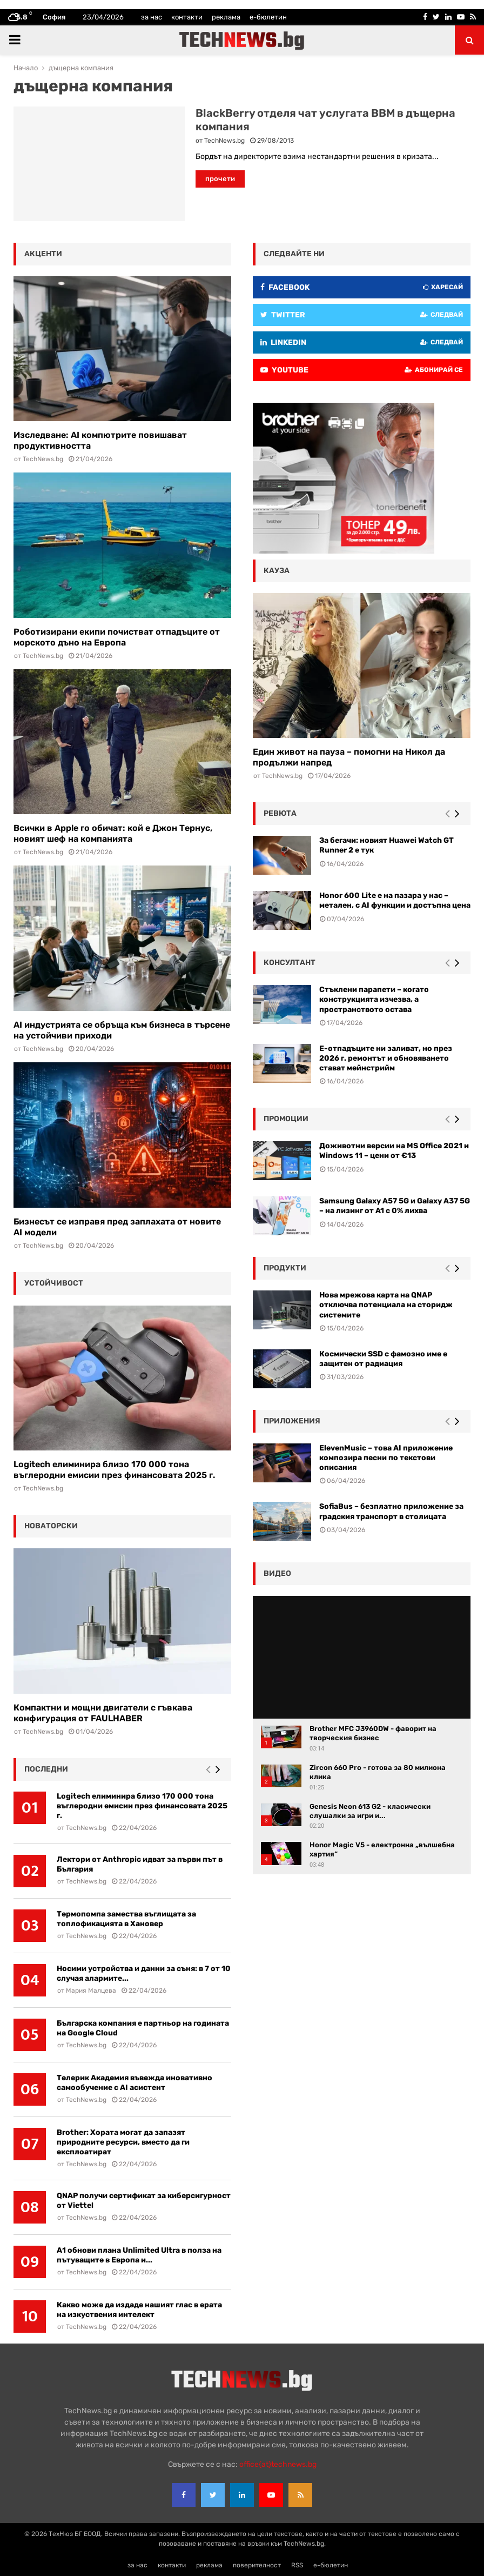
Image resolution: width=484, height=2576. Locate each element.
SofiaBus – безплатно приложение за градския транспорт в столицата (391, 1511)
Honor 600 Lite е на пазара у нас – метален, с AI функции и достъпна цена (394, 900)
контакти (187, 17)
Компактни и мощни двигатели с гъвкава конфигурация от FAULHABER (103, 1712)
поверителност (257, 2565)
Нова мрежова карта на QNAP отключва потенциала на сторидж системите (386, 1304)
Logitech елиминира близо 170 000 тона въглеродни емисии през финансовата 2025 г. (114, 1469)
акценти (43, 253)
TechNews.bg (224, 140)
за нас (151, 17)
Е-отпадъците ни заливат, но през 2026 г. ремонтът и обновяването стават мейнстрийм (385, 1058)
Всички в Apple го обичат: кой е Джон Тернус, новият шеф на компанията (113, 833)
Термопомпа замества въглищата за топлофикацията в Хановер (126, 1918)
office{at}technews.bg (278, 2464)
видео (277, 1573)
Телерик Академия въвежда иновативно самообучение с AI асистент (134, 2082)
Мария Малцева (91, 1990)
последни (46, 1769)
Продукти (285, 1268)
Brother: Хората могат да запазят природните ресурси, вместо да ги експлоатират (123, 2142)
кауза (277, 570)
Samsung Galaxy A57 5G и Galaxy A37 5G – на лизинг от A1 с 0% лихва (394, 1205)
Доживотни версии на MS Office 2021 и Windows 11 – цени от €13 (394, 1150)
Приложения (292, 1421)
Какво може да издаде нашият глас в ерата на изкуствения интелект (139, 2309)
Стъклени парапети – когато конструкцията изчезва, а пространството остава (374, 999)
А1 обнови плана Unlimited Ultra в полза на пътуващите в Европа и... (139, 2255)
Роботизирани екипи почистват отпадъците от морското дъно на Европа (117, 637)
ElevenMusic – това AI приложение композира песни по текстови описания (386, 1457)
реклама (226, 17)
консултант (289, 962)
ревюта (280, 813)
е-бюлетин (268, 17)
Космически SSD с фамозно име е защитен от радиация (383, 1358)
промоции (286, 1118)
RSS (297, 2565)
